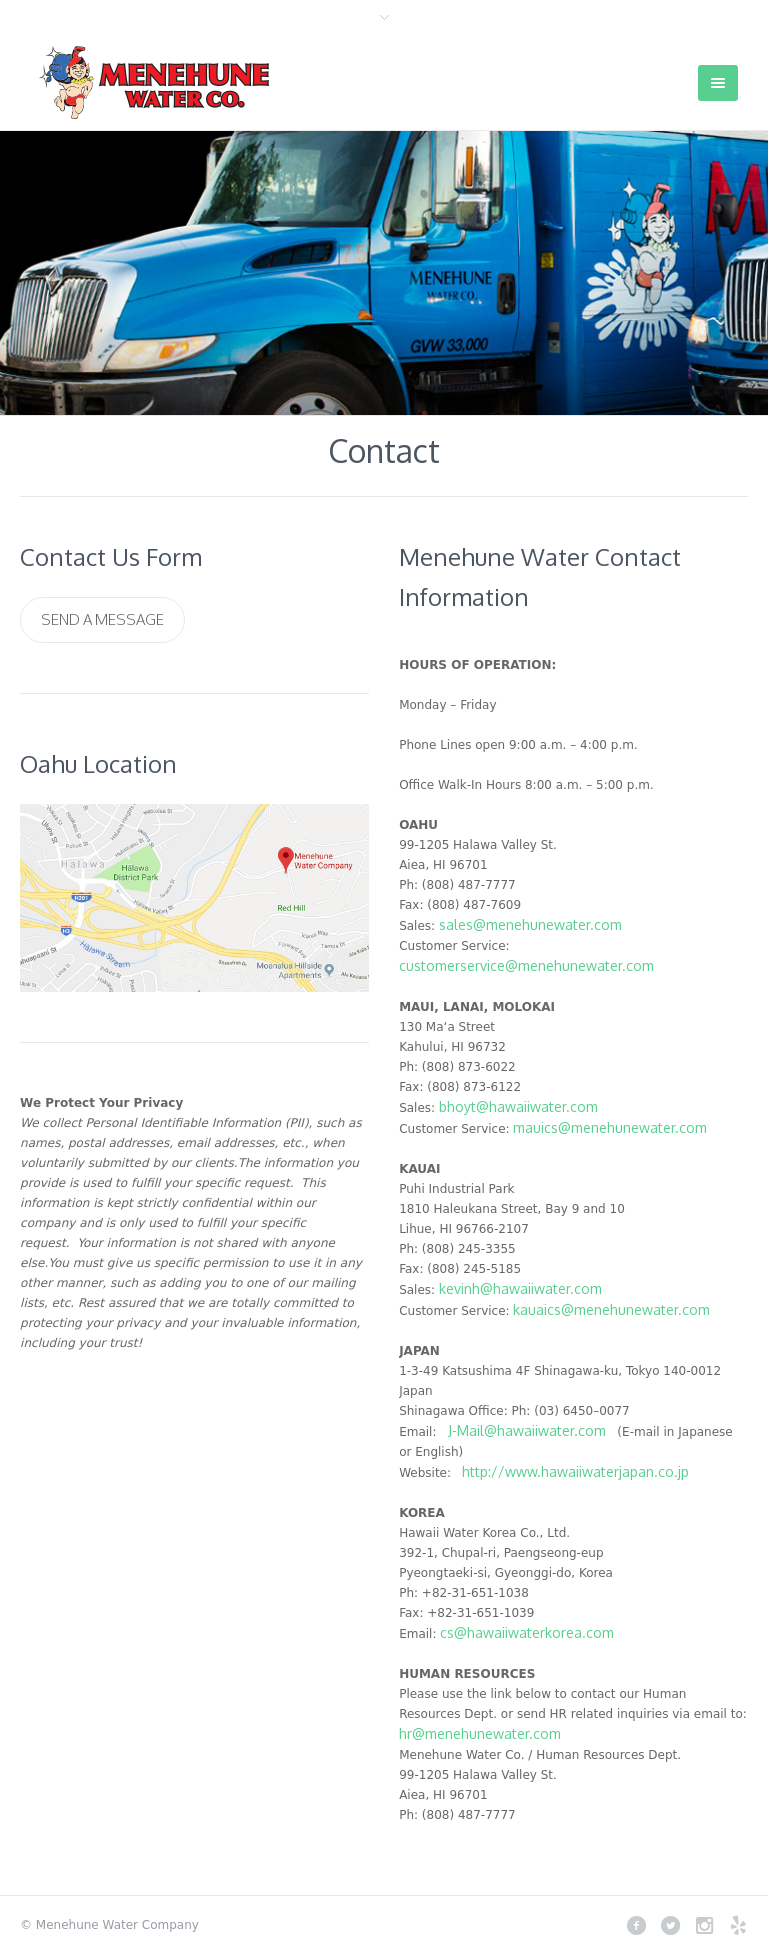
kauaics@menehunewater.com (611, 1309)
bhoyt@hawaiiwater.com (518, 1106)
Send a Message (102, 619)
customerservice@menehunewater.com (526, 965)
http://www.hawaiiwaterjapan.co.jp (575, 1471)
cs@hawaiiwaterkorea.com (527, 1632)
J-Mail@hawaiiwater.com (527, 1430)
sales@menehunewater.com (530, 924)
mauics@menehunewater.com (610, 1127)
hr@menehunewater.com (480, 1733)
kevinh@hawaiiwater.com (520, 1288)
